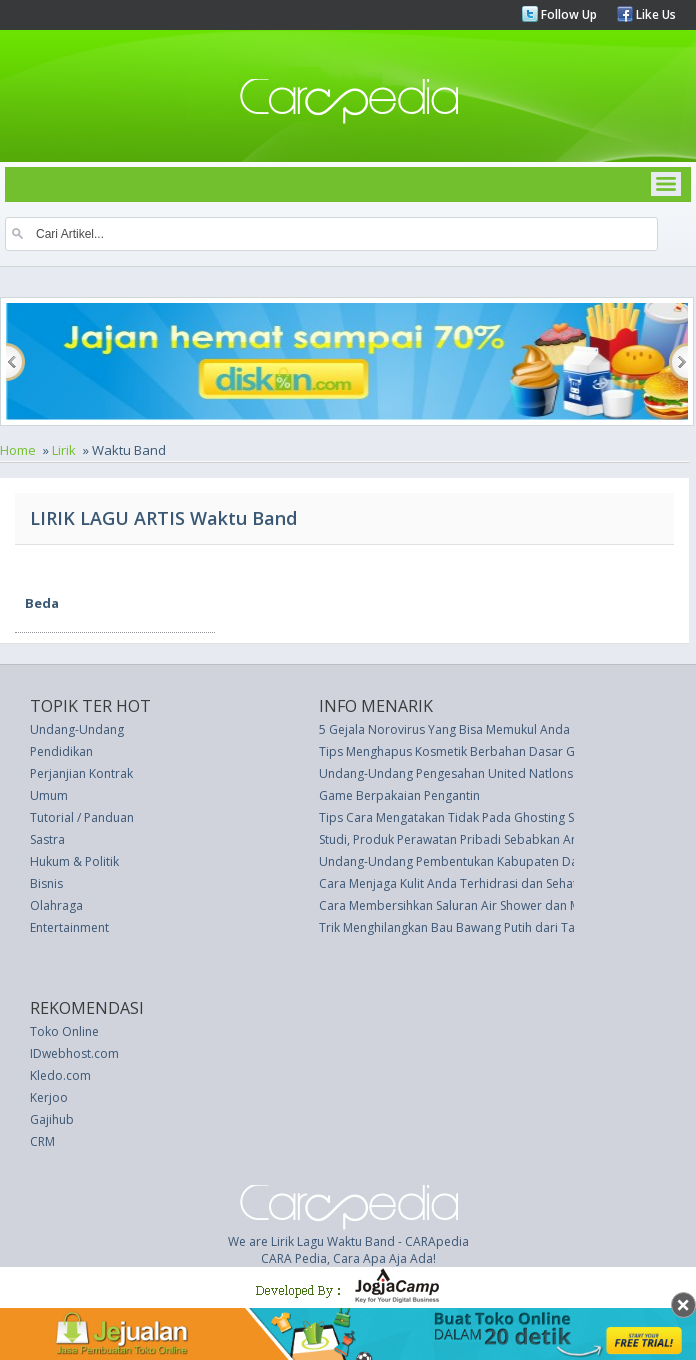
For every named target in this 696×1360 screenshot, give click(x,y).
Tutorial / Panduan (82, 817)
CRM (42, 1141)
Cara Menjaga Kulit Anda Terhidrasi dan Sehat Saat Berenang (490, 883)
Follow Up (567, 14)
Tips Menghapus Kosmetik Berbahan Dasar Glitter (460, 751)
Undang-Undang (77, 729)
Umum (49, 795)
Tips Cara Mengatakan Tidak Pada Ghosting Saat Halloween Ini (495, 817)
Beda (42, 603)
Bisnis (46, 883)
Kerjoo (49, 1097)
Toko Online (64, 1031)
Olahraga (56, 905)
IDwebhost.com (74, 1053)
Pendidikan (61, 751)
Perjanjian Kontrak (81, 773)
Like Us (654, 14)
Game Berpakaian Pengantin (399, 795)
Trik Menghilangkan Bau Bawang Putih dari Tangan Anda (477, 927)
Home (18, 450)
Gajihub (52, 1119)
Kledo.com (60, 1075)
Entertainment (69, 927)
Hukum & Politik (74, 861)
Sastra (47, 839)
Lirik (64, 450)
